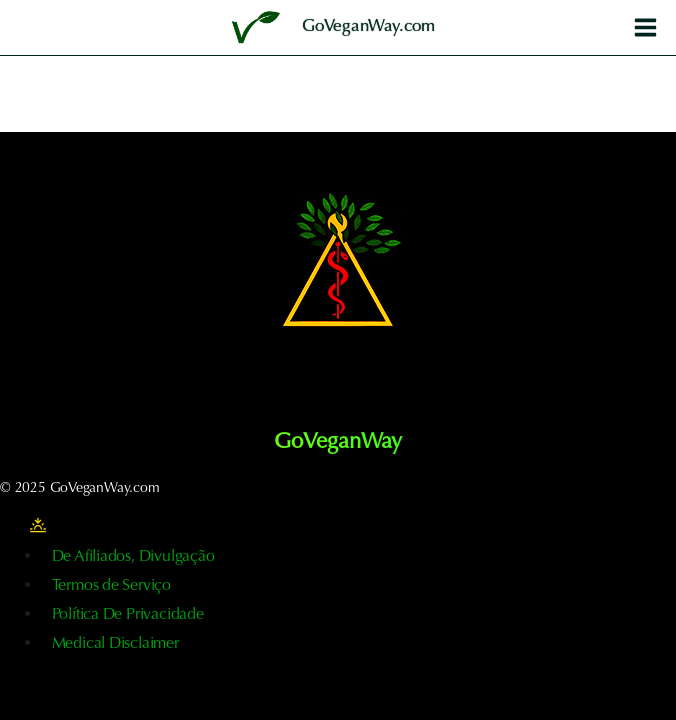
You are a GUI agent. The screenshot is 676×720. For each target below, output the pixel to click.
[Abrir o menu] (645, 27)
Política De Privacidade (128, 615)
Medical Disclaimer (115, 644)
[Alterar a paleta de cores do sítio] (38, 526)
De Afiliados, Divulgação (133, 557)
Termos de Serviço (111, 586)
